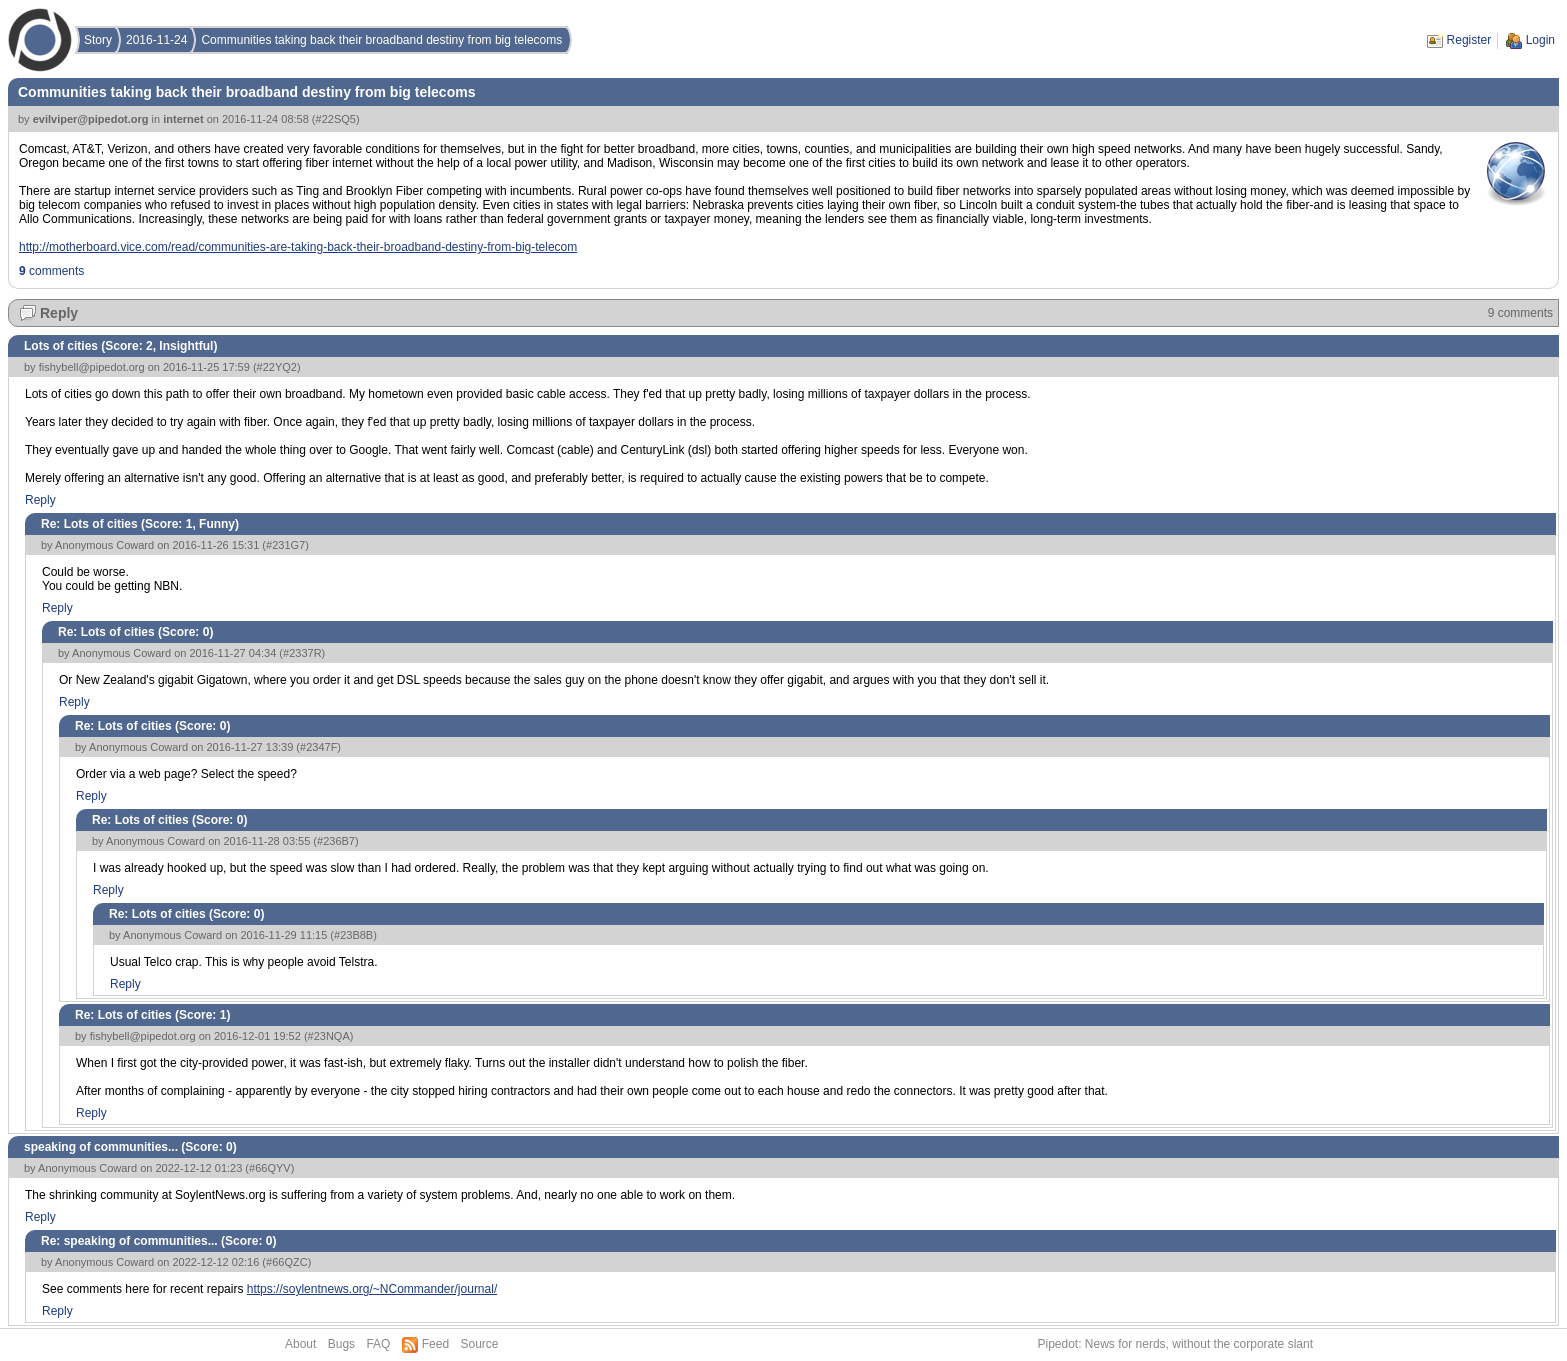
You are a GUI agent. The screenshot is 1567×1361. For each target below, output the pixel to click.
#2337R (302, 653)
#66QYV (270, 1168)
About (300, 1344)
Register (1469, 40)
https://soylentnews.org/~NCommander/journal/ (372, 1289)
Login (1540, 40)
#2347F (318, 747)
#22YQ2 (277, 367)
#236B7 (336, 841)
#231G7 (285, 545)
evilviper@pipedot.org (91, 119)
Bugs (341, 1344)
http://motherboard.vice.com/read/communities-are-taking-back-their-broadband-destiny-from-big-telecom (298, 247)
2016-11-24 (156, 40)
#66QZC (287, 1262)
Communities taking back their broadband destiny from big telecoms (381, 40)
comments (51, 271)
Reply (59, 313)
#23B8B (353, 935)
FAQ (378, 1344)
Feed (435, 1344)
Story (98, 40)
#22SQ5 (336, 119)
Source (479, 1344)
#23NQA (329, 1036)
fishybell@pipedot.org (92, 367)
